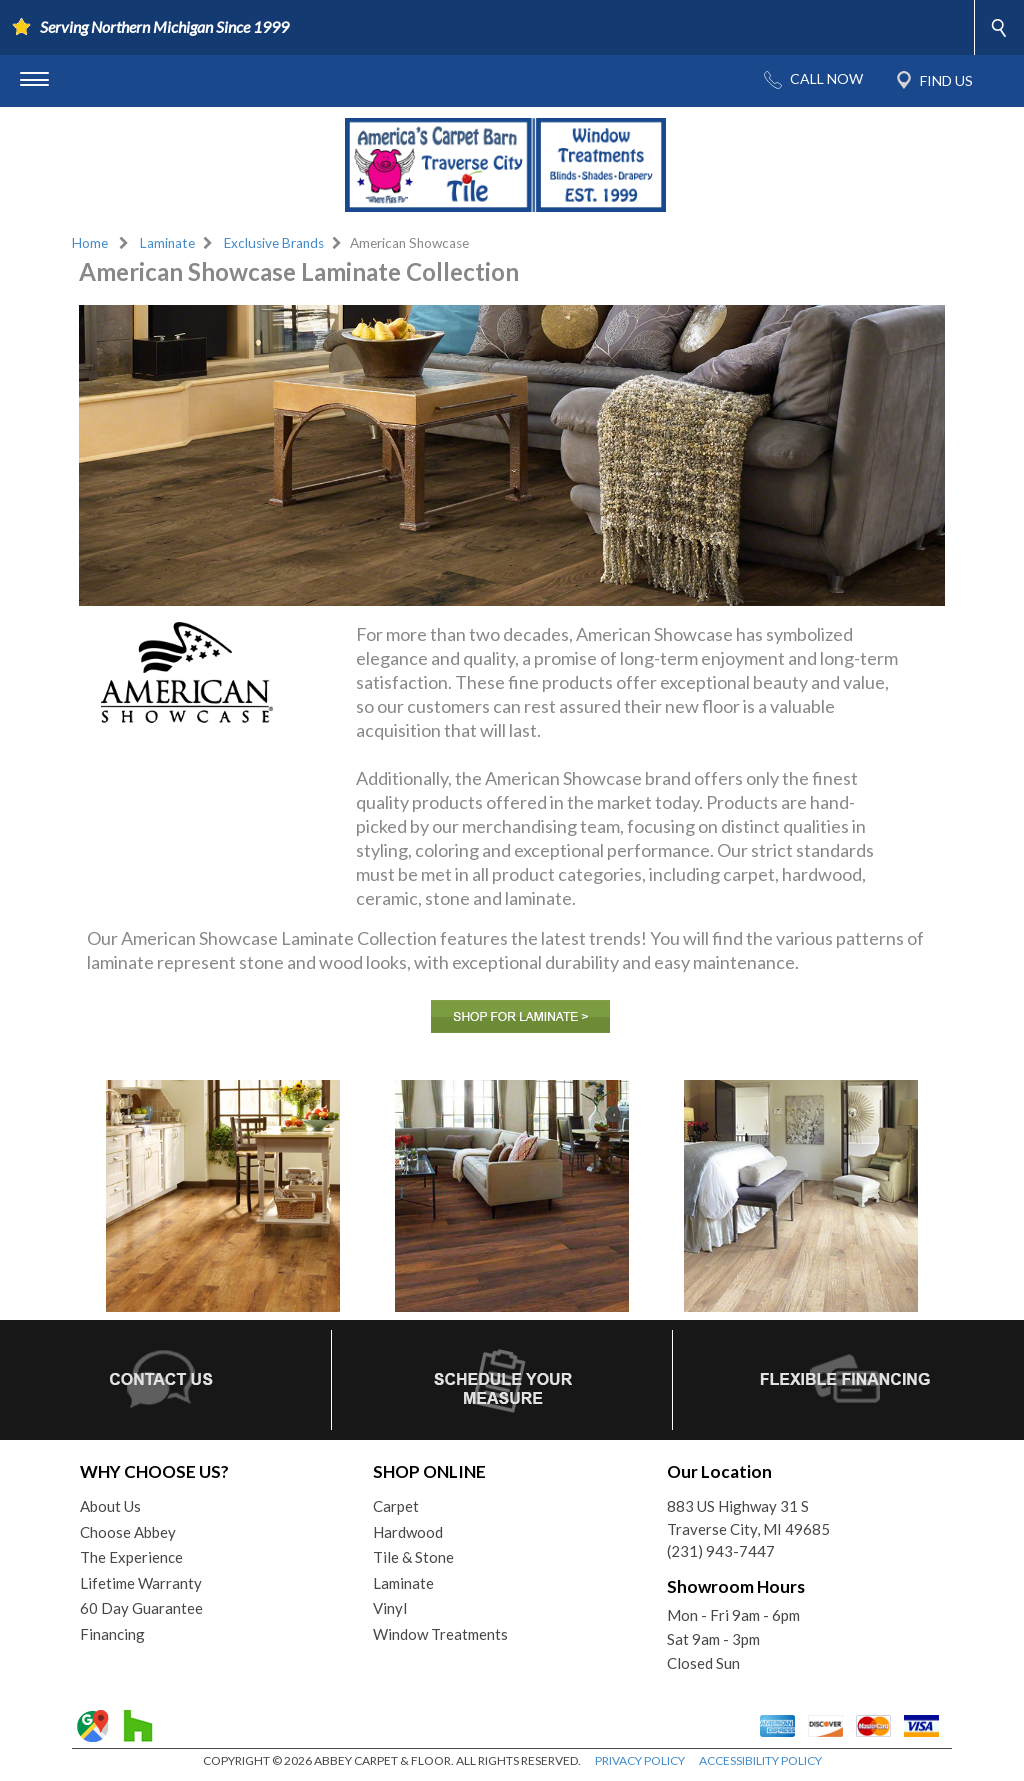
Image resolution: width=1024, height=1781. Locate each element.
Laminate (167, 243)
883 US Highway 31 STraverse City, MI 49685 (748, 1517)
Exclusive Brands (274, 243)
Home (90, 243)
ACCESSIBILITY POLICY (760, 1760)
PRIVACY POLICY (640, 1760)
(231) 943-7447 (721, 1551)
